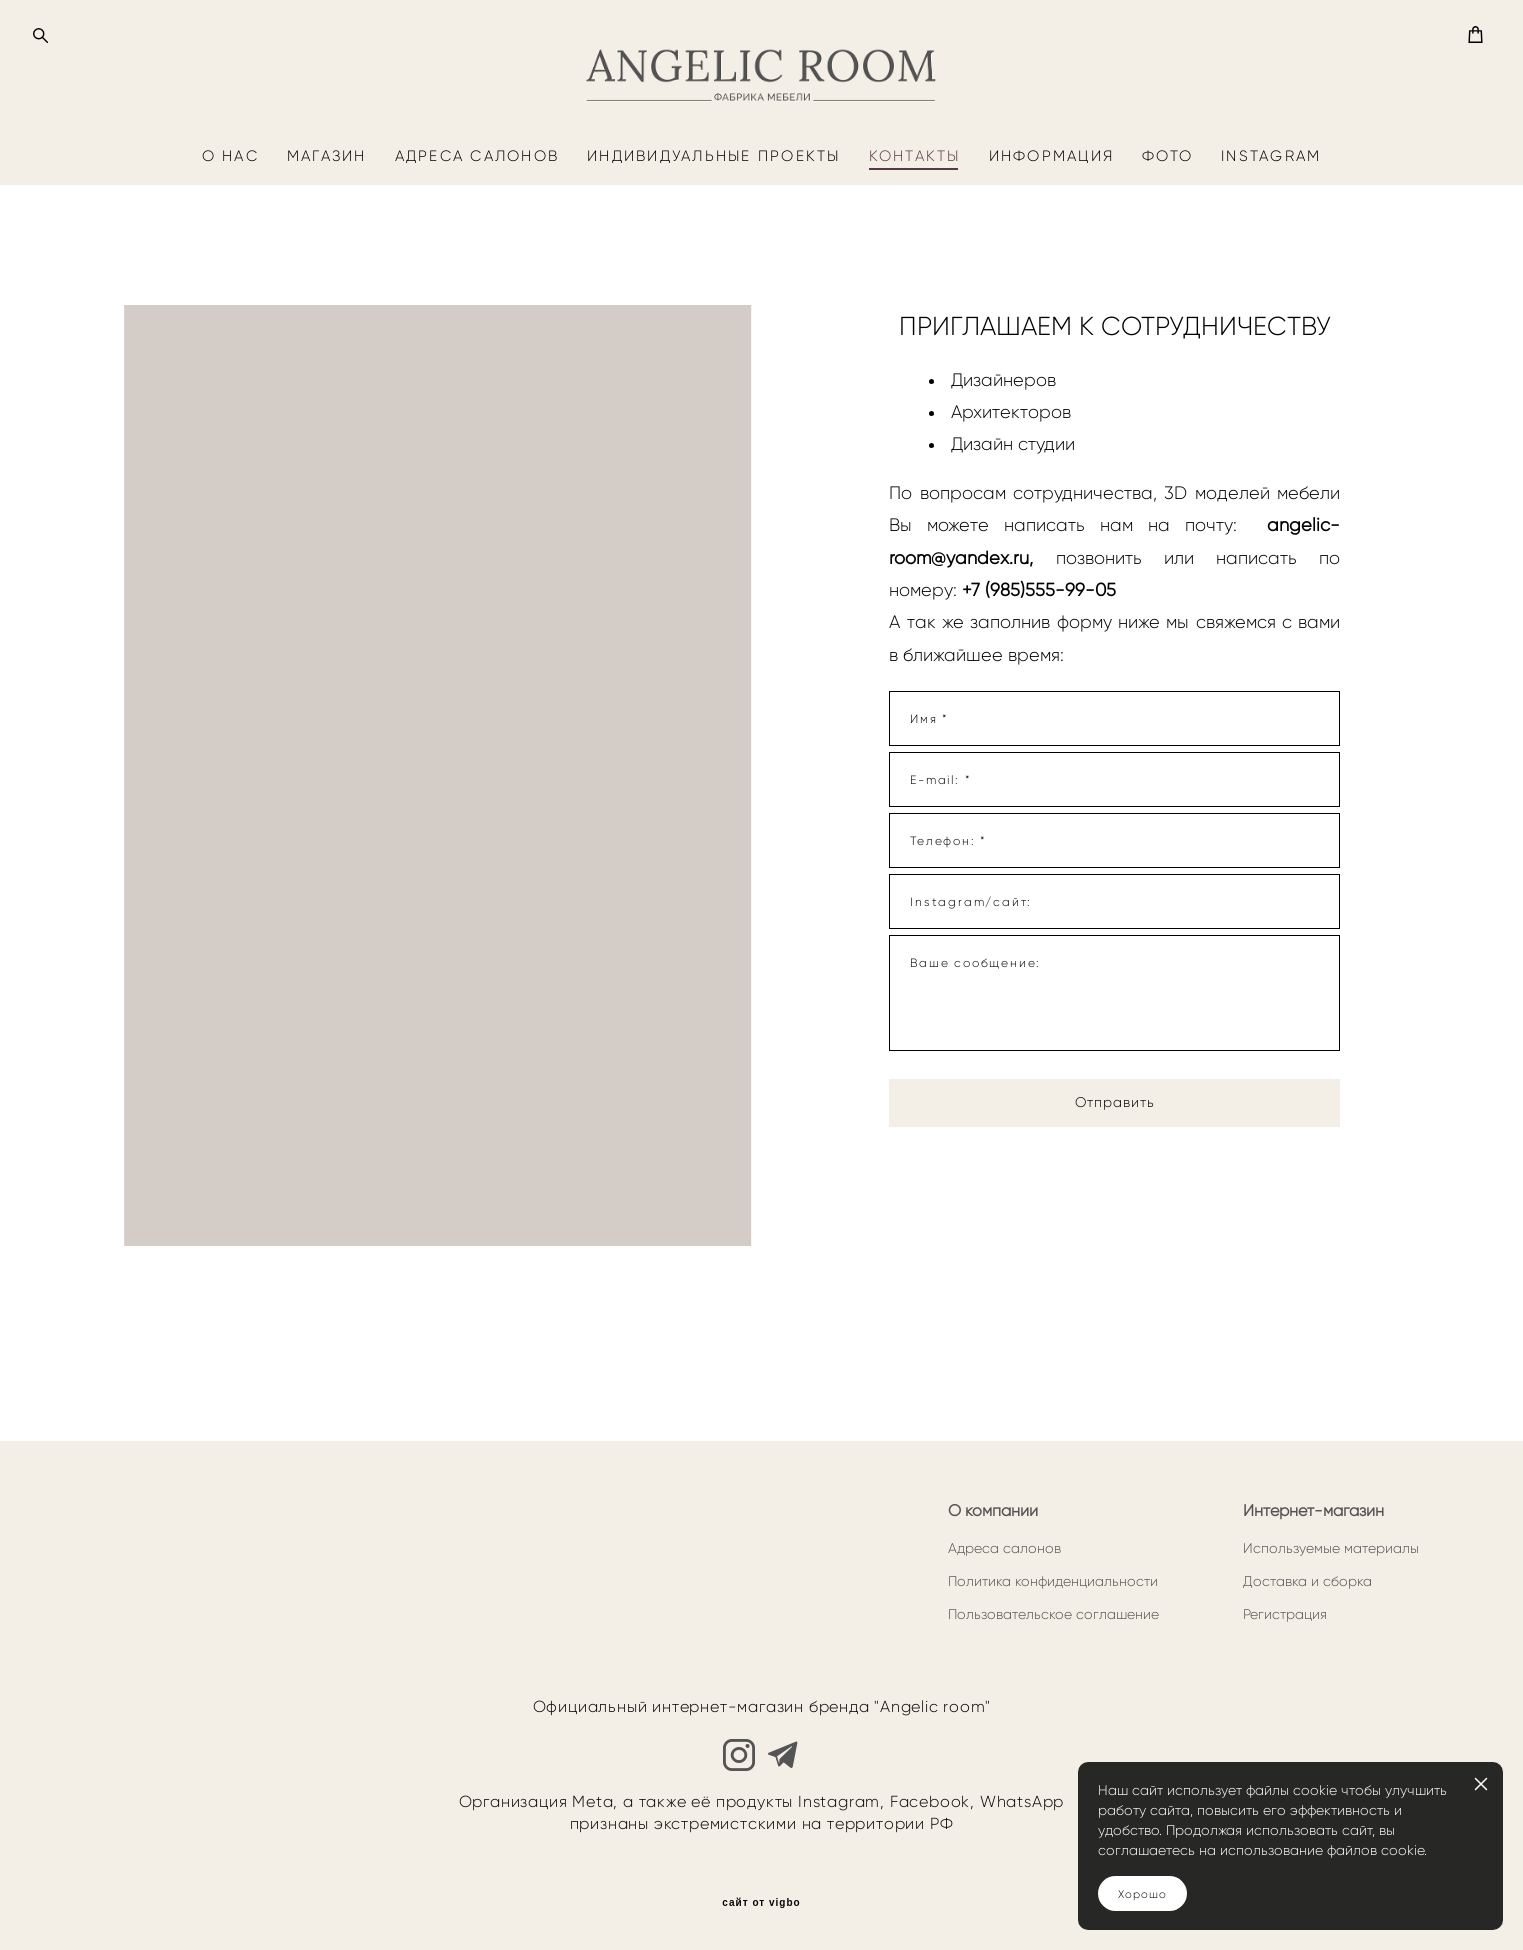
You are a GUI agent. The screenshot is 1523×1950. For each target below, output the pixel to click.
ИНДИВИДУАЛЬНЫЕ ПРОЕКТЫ (714, 239)
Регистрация (1285, 1614)
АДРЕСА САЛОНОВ (477, 239)
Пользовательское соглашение (1053, 1614)
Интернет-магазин (1313, 1510)
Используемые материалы (1331, 1548)
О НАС (230, 239)
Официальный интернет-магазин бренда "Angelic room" (762, 1707)
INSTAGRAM (1271, 239)
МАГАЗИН (327, 239)
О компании (993, 1510)
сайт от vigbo (761, 1903)
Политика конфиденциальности (1053, 1581)
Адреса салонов (1004, 1548)
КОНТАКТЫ (915, 239)
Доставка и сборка (1307, 1581)
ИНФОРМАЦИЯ (1052, 239)
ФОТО (1167, 239)
